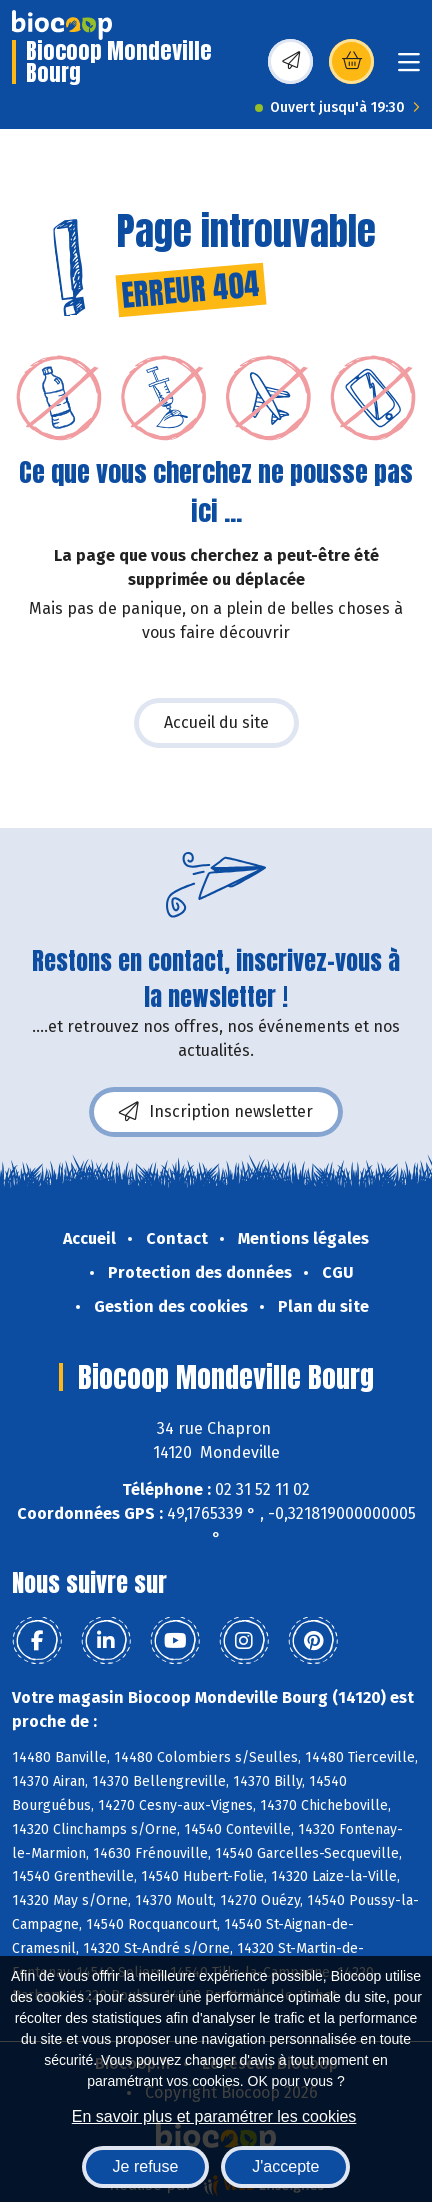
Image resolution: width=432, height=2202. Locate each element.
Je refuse (146, 2166)
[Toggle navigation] (409, 68)
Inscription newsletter (216, 1112)
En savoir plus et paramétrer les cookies (214, 2116)
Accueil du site (216, 722)
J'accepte (285, 2166)
